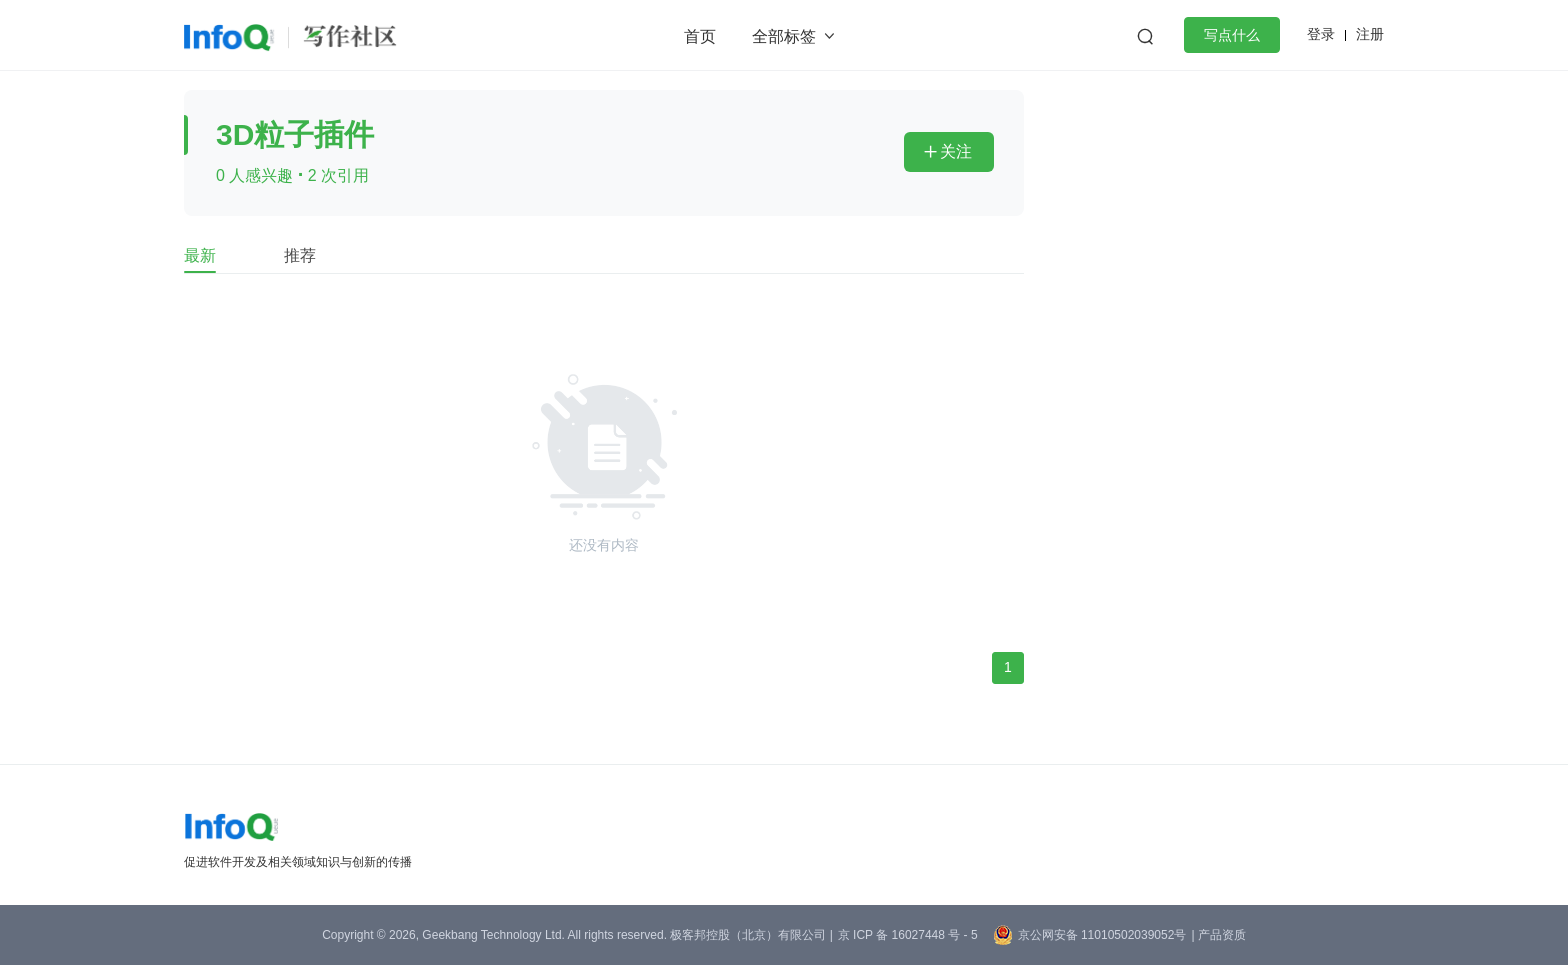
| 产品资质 (1218, 935)
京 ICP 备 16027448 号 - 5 (908, 935)
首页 (700, 36)
